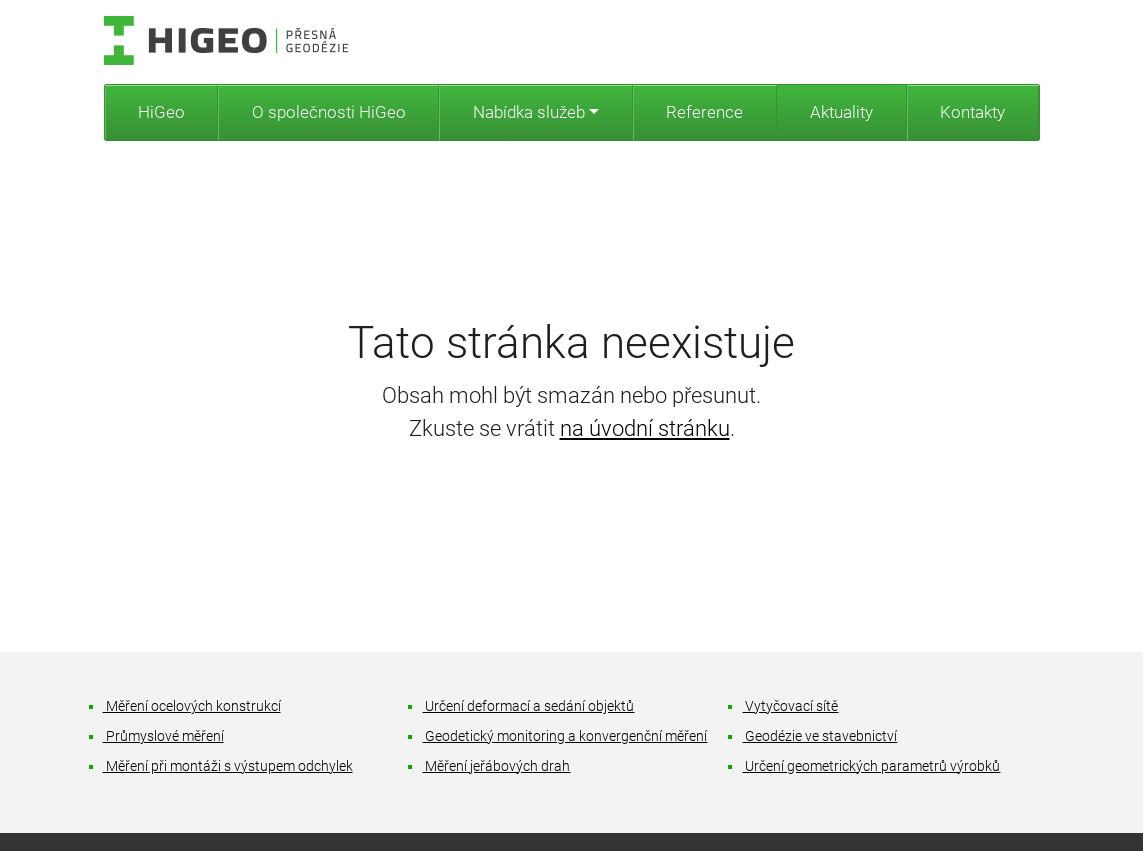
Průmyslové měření (164, 736)
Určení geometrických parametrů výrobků (871, 766)
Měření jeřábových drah (496, 766)
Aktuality (841, 112)
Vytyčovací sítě (790, 706)
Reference (704, 112)
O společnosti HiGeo (329, 112)
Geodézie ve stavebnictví (820, 736)
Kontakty (972, 112)
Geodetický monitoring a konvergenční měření (565, 736)
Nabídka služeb (529, 112)
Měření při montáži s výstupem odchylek (228, 766)
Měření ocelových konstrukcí (192, 706)
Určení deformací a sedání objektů (528, 706)
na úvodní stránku (645, 428)
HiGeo (161, 112)
